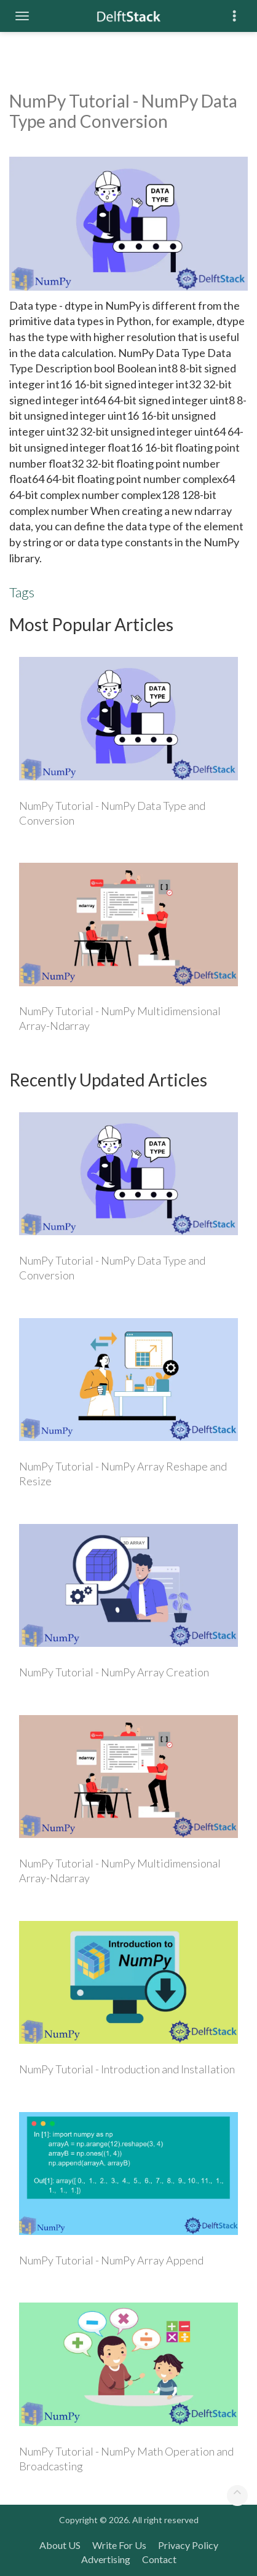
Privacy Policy (188, 2545)
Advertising (105, 2559)
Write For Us (119, 2545)
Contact (159, 2559)
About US (60, 2545)
